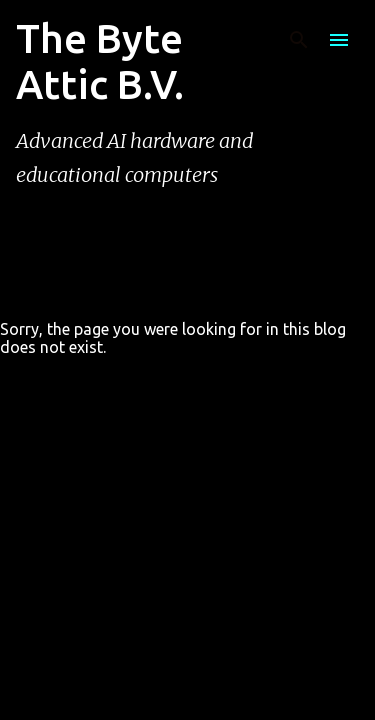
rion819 (235, 651)
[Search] (299, 40)
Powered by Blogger (188, 610)
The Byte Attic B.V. (100, 61)
